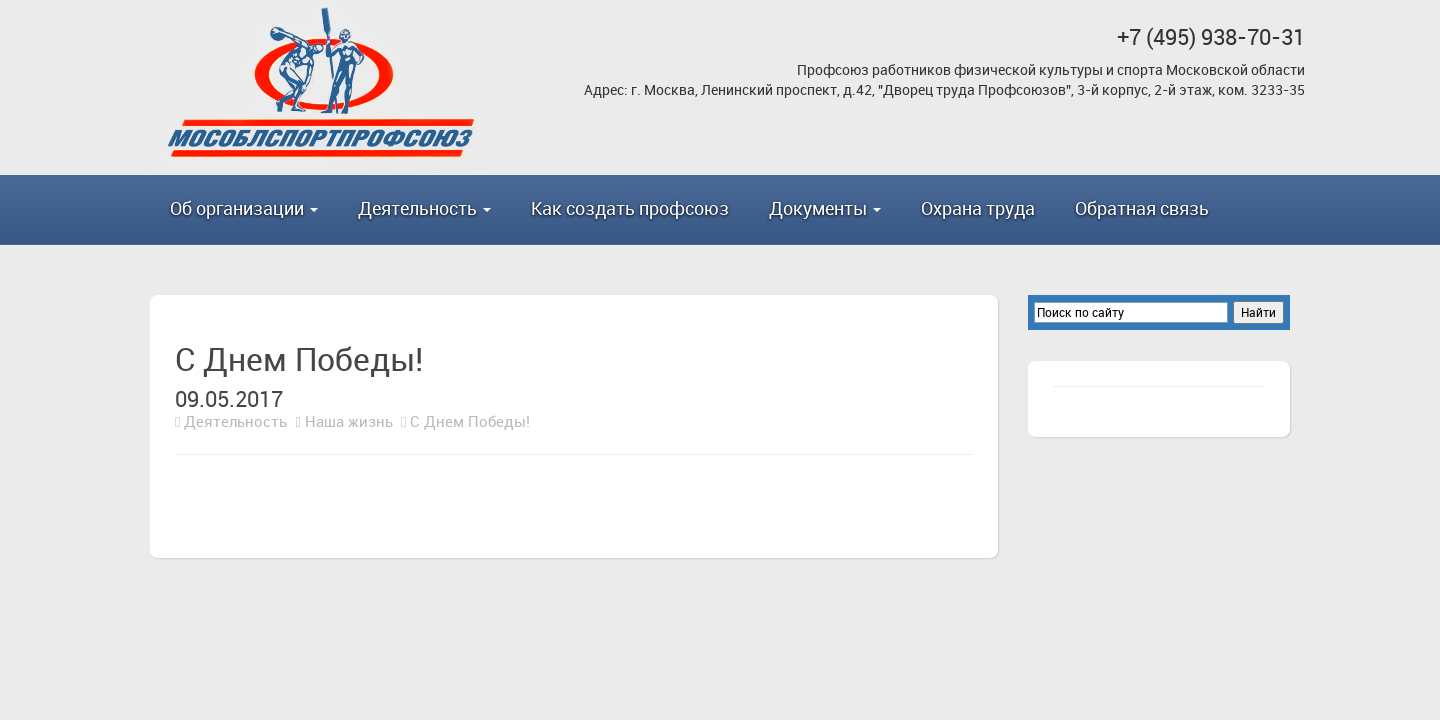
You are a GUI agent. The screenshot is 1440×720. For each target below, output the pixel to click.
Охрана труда (978, 208)
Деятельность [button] (424, 208)
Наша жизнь (349, 421)
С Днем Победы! (470, 421)
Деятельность (235, 421)
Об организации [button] (244, 208)
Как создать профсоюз (630, 208)
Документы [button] (825, 208)
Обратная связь (1142, 208)
